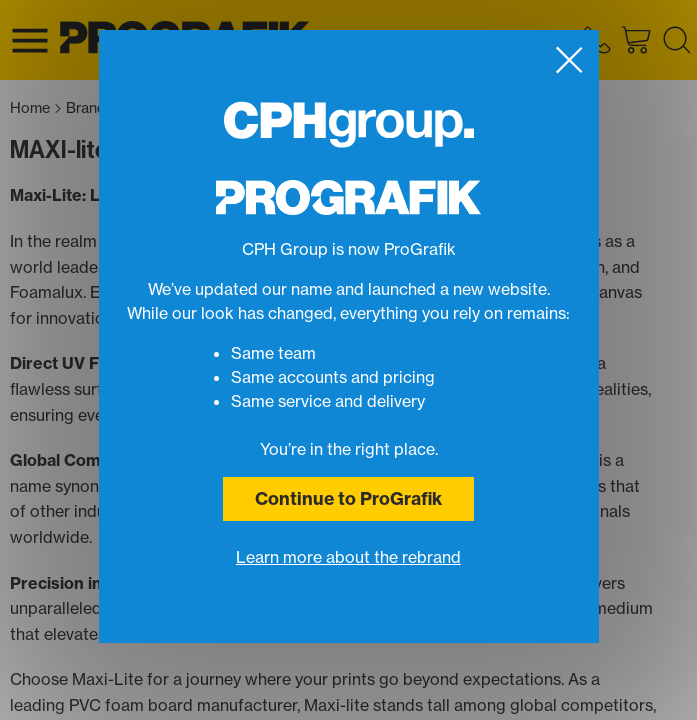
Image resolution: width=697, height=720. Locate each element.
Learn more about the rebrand (348, 557)
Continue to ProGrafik (348, 498)
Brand (91, 108)
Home (35, 108)
